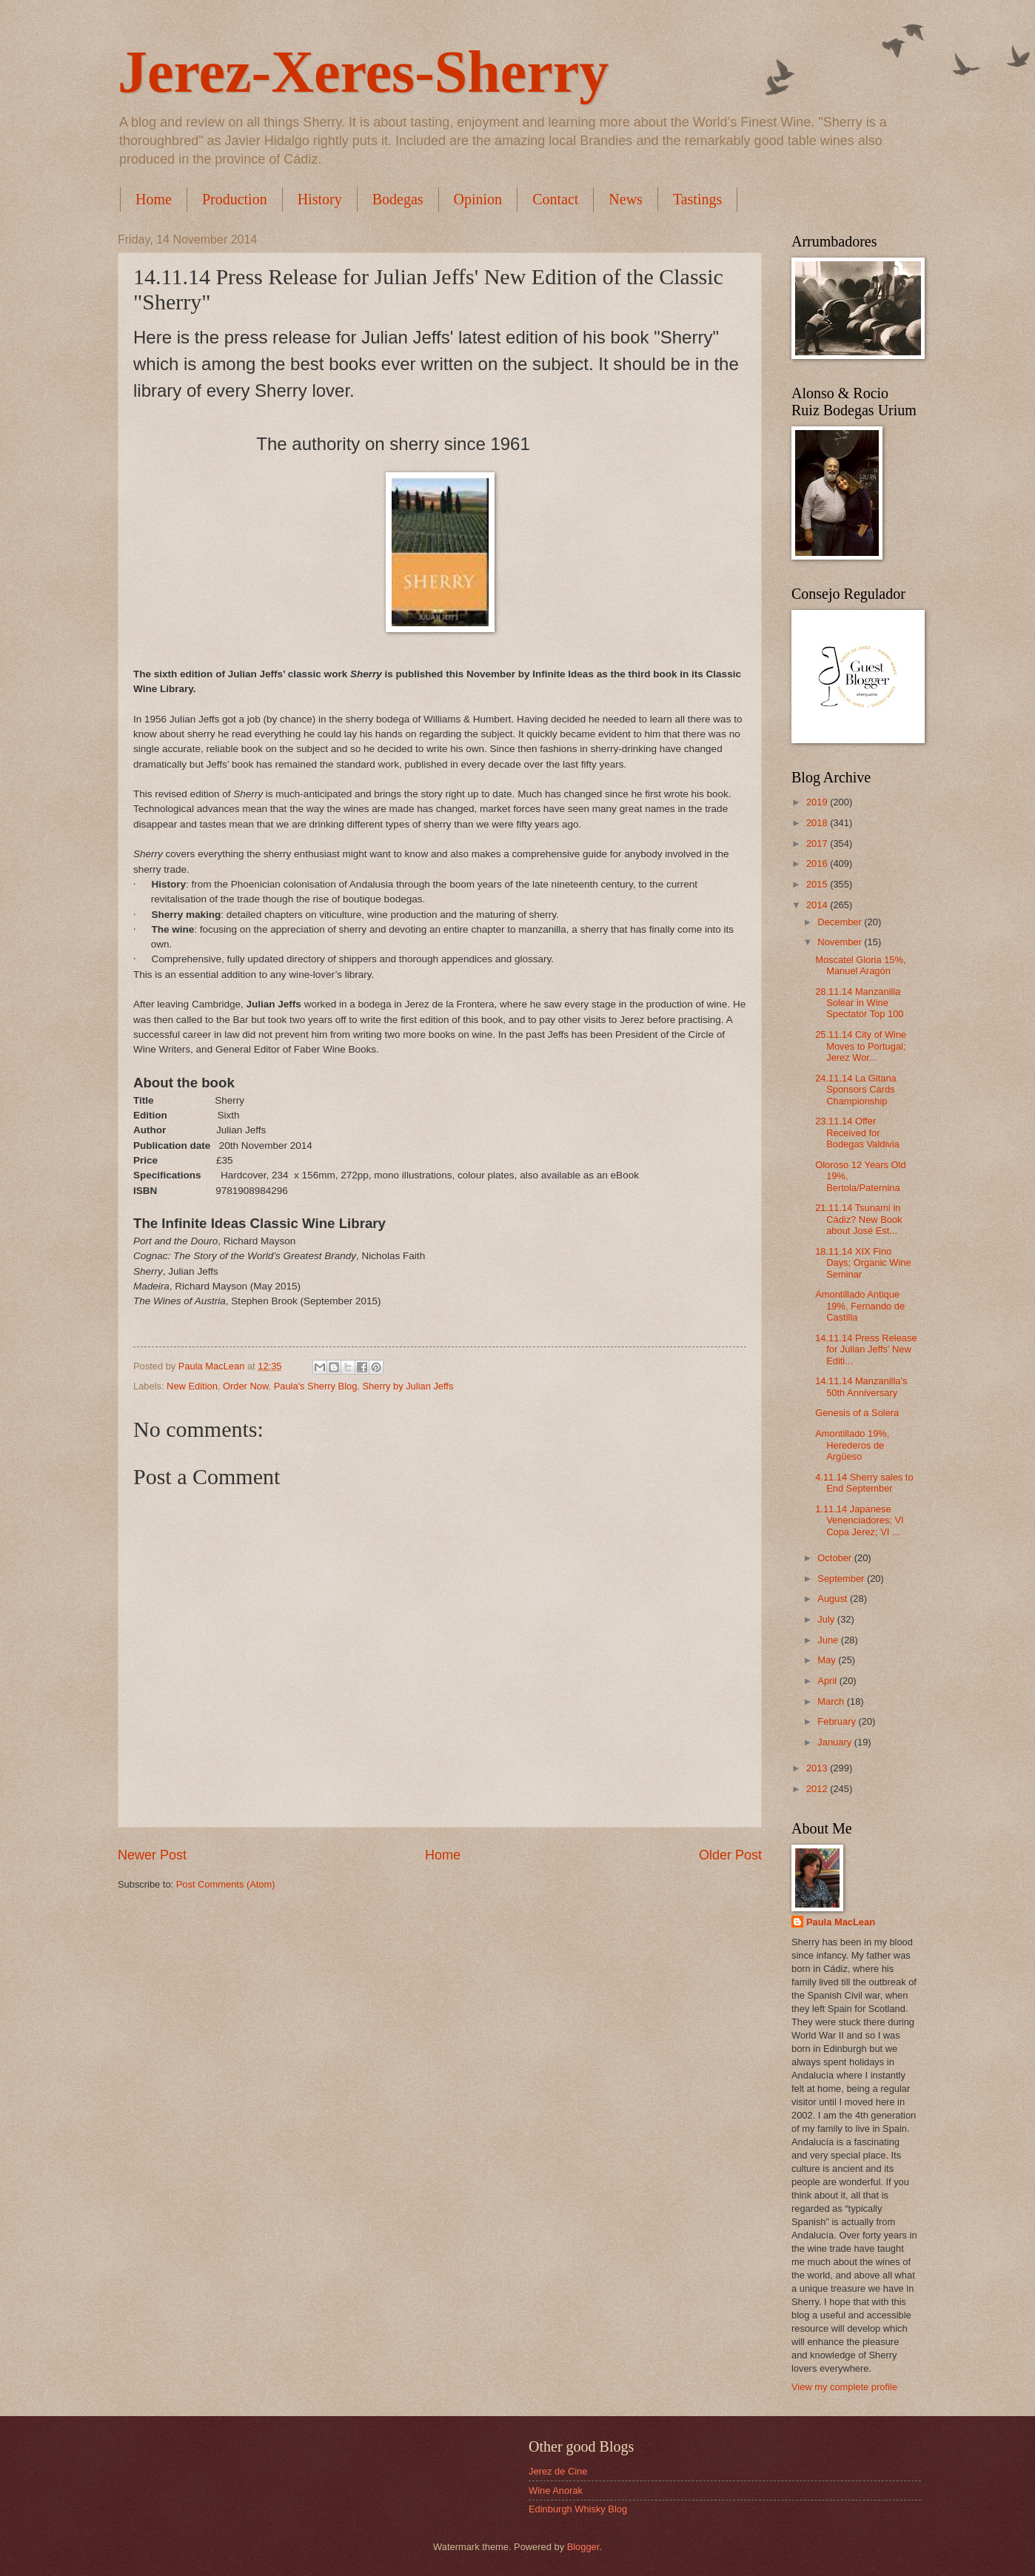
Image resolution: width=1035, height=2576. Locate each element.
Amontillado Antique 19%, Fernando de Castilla (860, 1306)
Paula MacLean (840, 1922)
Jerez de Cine (558, 2471)
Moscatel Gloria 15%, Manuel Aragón (860, 965)
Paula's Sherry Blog (316, 1386)
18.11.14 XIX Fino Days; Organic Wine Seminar (863, 1263)
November (840, 941)
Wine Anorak (556, 2490)
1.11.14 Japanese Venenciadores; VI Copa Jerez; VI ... (859, 1520)
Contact (555, 199)
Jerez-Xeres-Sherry (363, 71)
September (842, 1578)
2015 (818, 884)
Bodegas (397, 199)
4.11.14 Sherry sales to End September (864, 1483)
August (833, 1598)
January (835, 1742)
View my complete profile (844, 2386)
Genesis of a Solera (857, 1412)
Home (153, 199)
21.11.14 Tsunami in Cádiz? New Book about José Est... (858, 1219)
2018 (818, 822)
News (626, 199)
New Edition (192, 1386)
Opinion (478, 199)
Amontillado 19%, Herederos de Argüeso (852, 1445)
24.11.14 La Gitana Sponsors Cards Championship (856, 1090)
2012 (818, 1788)
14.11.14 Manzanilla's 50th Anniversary (861, 1386)
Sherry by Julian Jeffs (408, 1386)
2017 (818, 843)
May (827, 1660)
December (840, 922)
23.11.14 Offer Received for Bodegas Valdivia (857, 1133)
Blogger (583, 2546)
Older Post (730, 1855)
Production (234, 199)
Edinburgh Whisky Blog (578, 2509)
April (828, 1680)
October (835, 1557)
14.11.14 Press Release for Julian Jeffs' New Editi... (866, 1349)
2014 (818, 904)
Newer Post (152, 1855)
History (320, 199)
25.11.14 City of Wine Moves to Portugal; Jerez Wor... (860, 1046)
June (829, 1640)
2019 (818, 802)
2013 (818, 1768)
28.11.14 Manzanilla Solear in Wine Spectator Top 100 (859, 1003)
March (831, 1701)
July (827, 1619)
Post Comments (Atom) (225, 1884)
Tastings (697, 199)
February (837, 1721)
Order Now (246, 1386)
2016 (818, 863)
